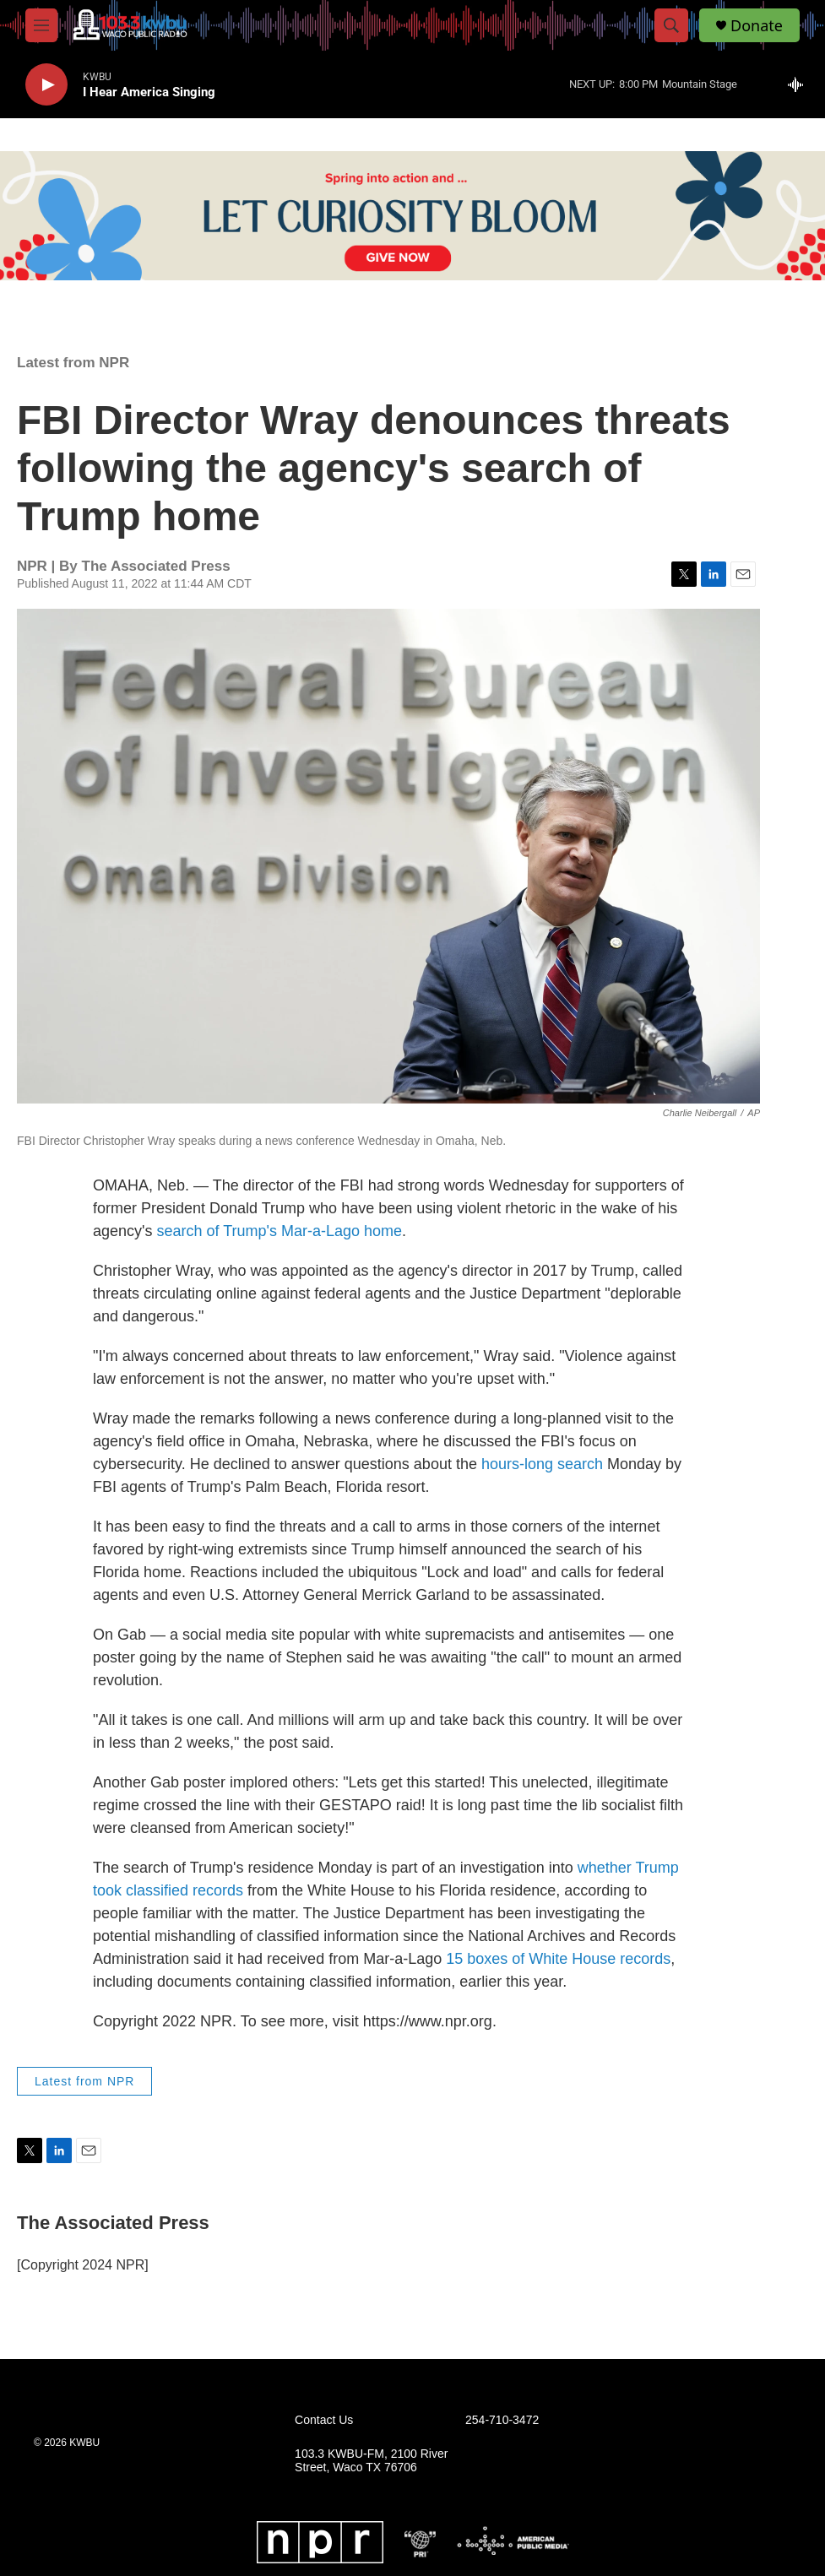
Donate (756, 26)
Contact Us (324, 2420)
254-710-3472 (502, 2420)
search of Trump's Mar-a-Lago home (279, 1231)
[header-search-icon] (671, 25)
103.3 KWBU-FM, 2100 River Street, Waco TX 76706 (371, 2461)
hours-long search (542, 1464)
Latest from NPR (73, 363)
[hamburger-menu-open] (41, 25)
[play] (46, 85)
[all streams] (800, 84)
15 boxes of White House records (558, 1958)
